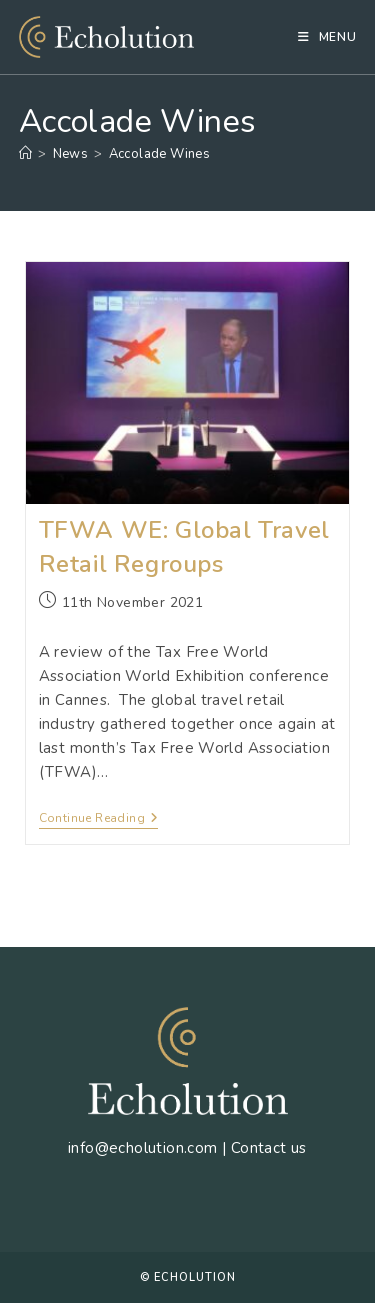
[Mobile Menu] (327, 37)
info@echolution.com (143, 1148)
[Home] (25, 154)
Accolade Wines (160, 154)
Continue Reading (99, 819)
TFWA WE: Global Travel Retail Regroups (184, 547)
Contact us (269, 1148)
